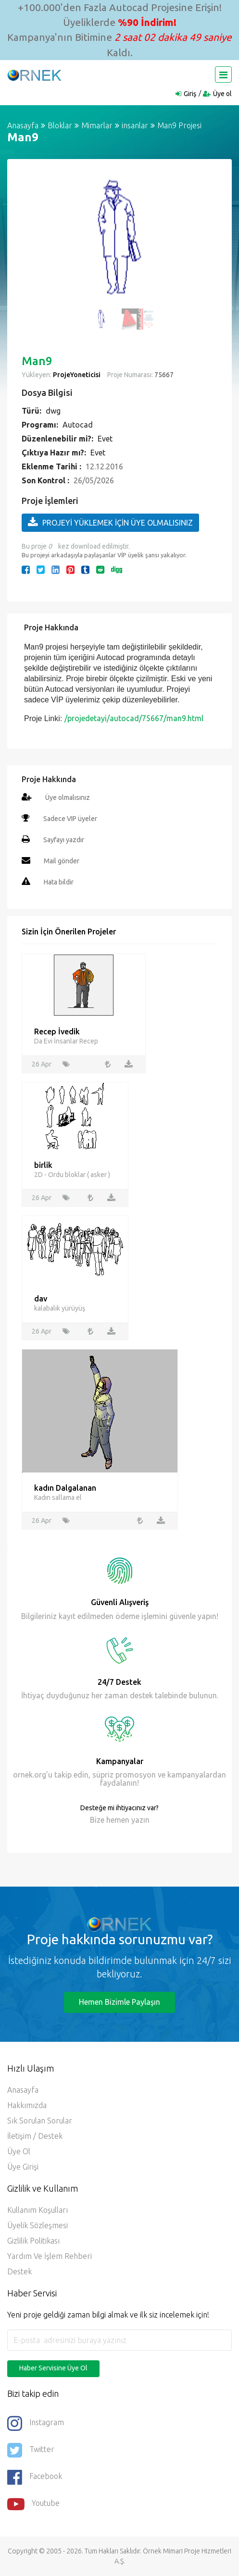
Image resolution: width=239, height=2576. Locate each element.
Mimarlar (97, 125)
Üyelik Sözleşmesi (37, 2225)
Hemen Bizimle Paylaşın (119, 2002)
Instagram (35, 2423)
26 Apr (41, 1064)
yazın (139, 1819)
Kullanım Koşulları (37, 2210)
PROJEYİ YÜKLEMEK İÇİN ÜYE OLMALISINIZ (110, 522)
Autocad (78, 424)
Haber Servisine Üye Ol (53, 2368)
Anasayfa (22, 125)
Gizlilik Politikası (33, 2240)
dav (40, 1298)
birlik (43, 1165)
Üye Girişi (22, 2166)
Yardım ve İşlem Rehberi (49, 2256)
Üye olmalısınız (67, 797)
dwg (53, 410)
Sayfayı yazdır (63, 840)
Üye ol (222, 94)
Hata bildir (59, 882)
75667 (163, 375)
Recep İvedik (57, 1031)
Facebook (34, 2477)
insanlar (135, 125)
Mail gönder (61, 861)
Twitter (30, 2450)
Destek (19, 2271)
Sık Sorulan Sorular (39, 2120)
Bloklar (60, 125)
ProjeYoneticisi (77, 375)
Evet (105, 438)
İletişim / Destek (35, 2136)
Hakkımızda (27, 2105)
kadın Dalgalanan (65, 1488)
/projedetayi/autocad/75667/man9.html (133, 718)
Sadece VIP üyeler (70, 818)
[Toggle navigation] (223, 74)
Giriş (190, 94)
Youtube (33, 2504)
